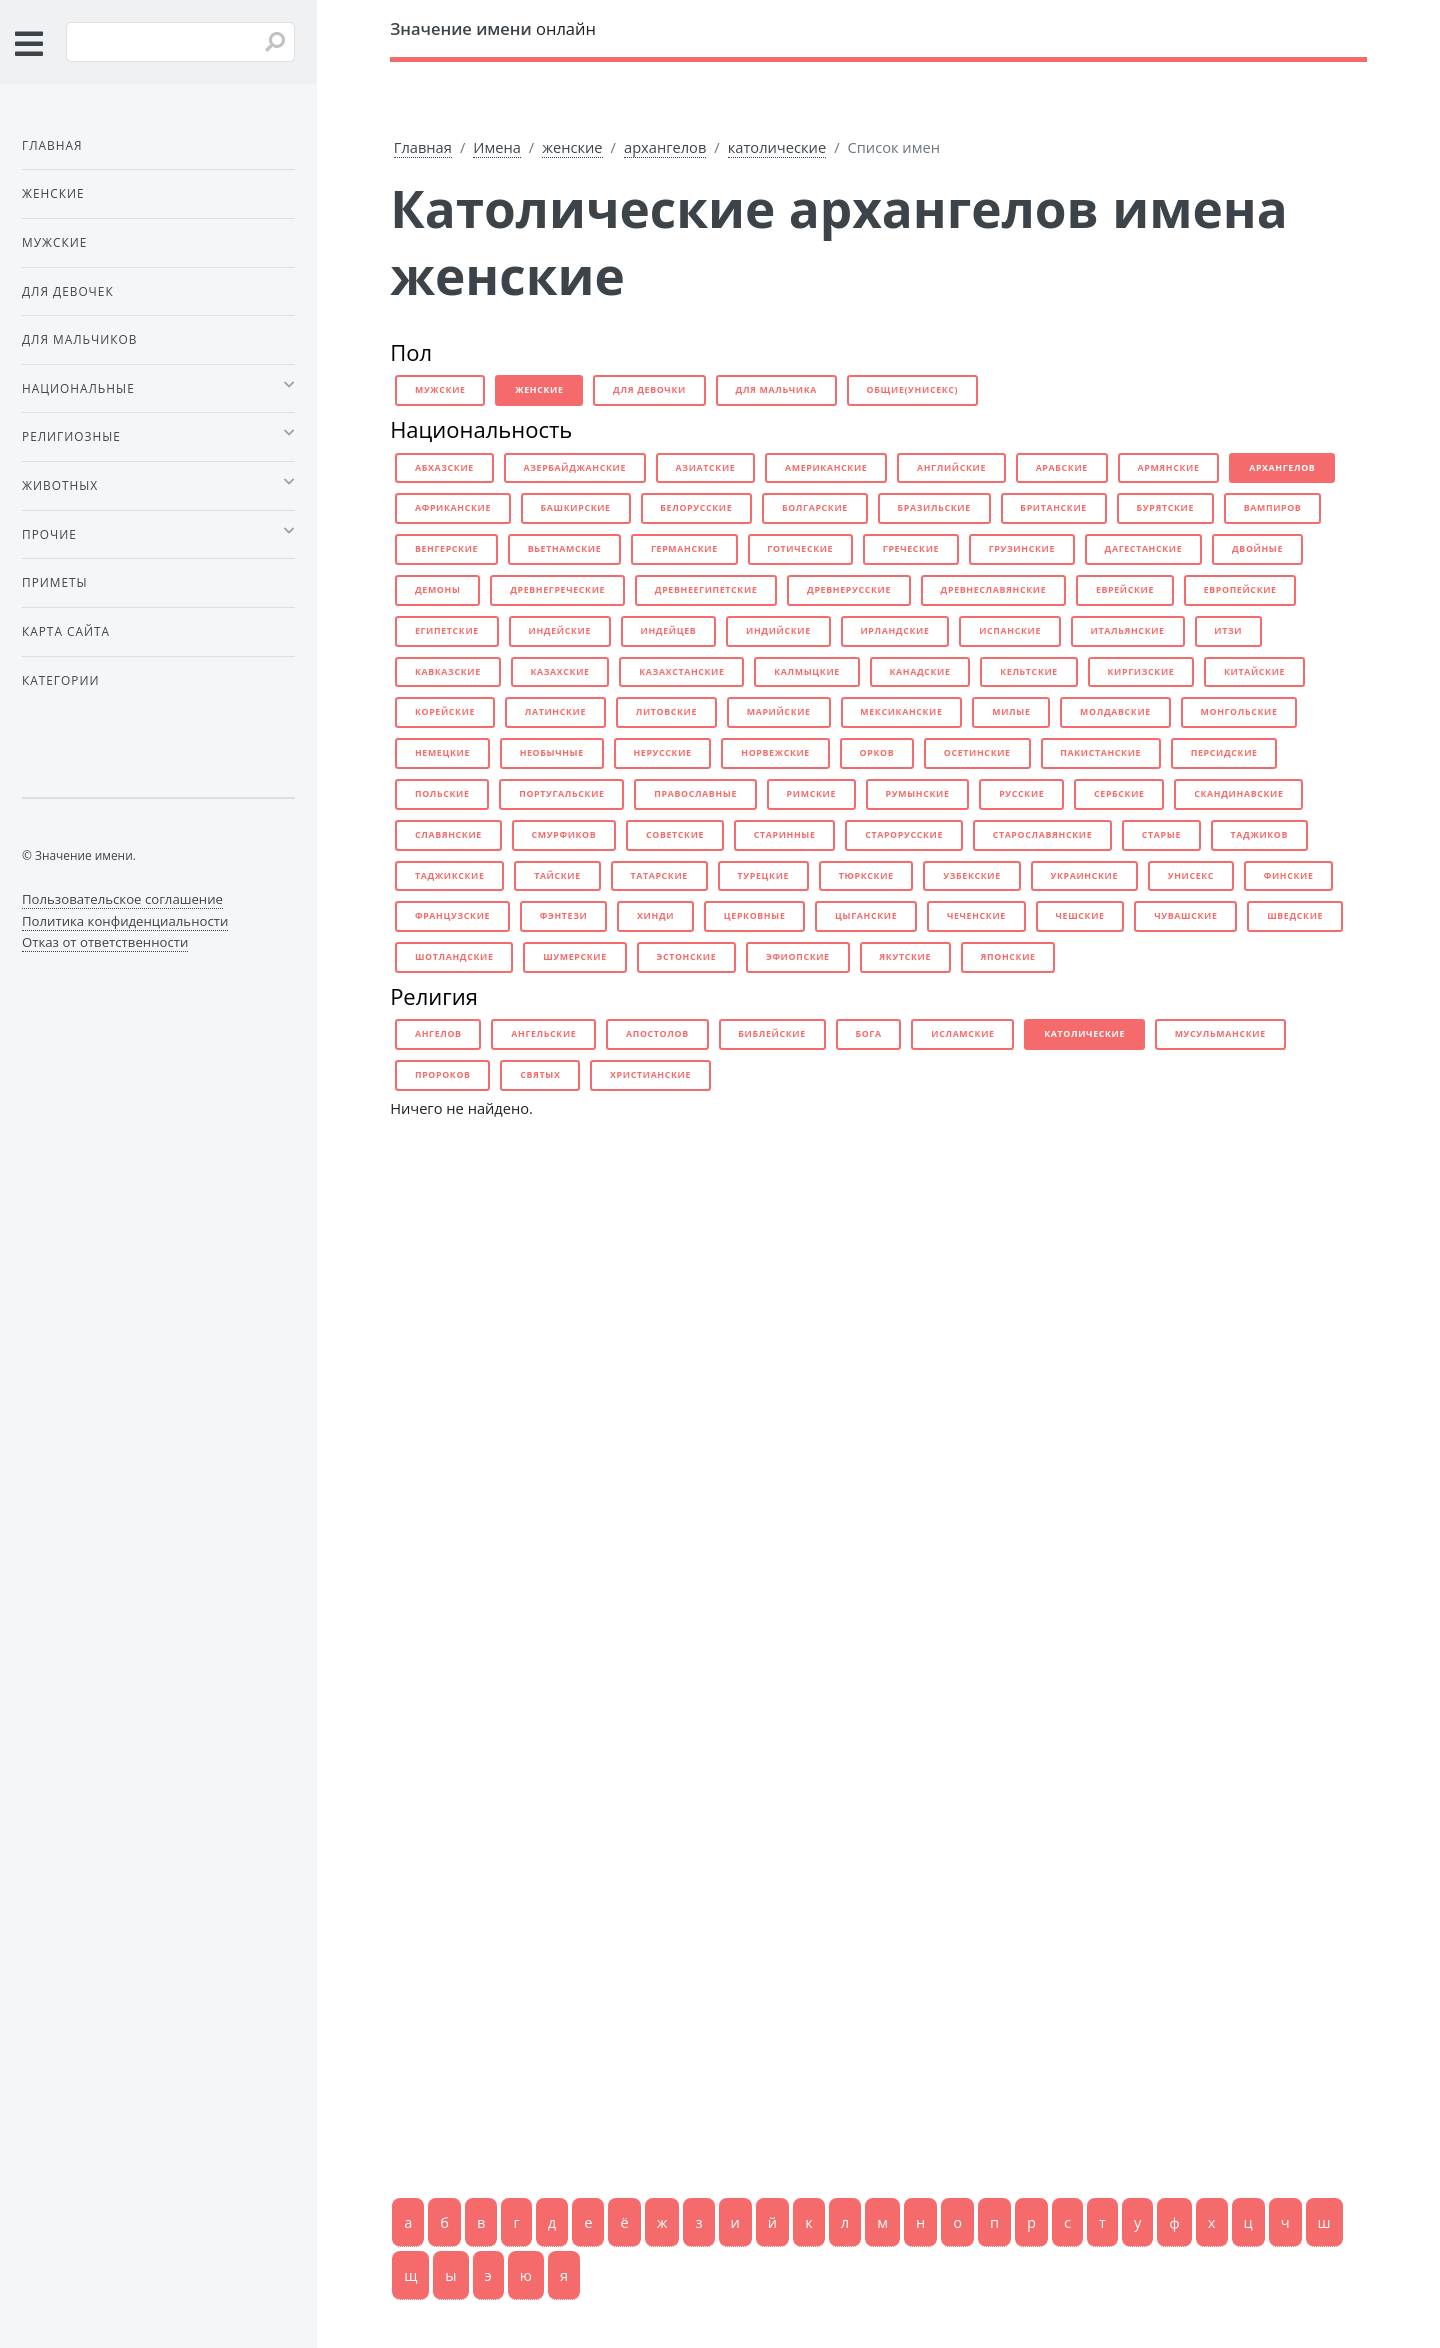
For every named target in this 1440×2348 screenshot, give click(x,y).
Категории (60, 680)
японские (1008, 957)
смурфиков (564, 835)
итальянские (1128, 631)
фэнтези (564, 916)
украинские (1084, 876)
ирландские (894, 631)
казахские (559, 672)
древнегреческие (557, 590)
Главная (423, 147)
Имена (497, 147)
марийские (779, 712)
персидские (1224, 753)
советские (675, 835)
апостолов (657, 1034)
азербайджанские (574, 468)
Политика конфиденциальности (125, 921)
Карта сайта (66, 631)
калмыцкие (807, 672)
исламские (962, 1034)
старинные (785, 835)
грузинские (1022, 549)
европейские (1240, 590)
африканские (453, 508)
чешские (1080, 916)
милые (1011, 712)
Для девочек (68, 291)
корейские (445, 712)
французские (452, 916)
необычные (552, 753)
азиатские (706, 468)
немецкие (442, 753)
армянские (1168, 468)
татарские (658, 876)
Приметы (55, 582)
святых (540, 1075)
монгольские (1239, 712)
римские (811, 794)
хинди (655, 916)
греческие (911, 549)
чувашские (1185, 916)
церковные (755, 916)
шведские (1295, 916)
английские (951, 468)
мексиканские (901, 712)
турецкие (764, 876)
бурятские (1166, 508)
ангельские (543, 1034)
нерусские (662, 753)
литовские (666, 712)
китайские (1254, 672)
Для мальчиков (79, 339)
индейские (559, 631)
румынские (918, 794)
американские (826, 468)
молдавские (1115, 712)
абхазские (444, 468)
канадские (919, 672)
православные (695, 794)
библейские (771, 1034)
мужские (440, 390)
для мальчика (777, 390)
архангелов (665, 147)
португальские (561, 794)
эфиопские (798, 957)
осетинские (977, 753)
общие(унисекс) (913, 390)
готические (800, 549)
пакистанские (1100, 753)
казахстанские (681, 672)
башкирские (576, 508)
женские (572, 147)
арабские (1062, 468)
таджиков (1260, 835)
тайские (557, 876)
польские (442, 794)
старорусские (904, 835)
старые (1161, 835)
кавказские (448, 672)
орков (877, 753)
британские (1053, 508)
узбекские (972, 876)
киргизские (1141, 672)
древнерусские (849, 590)
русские (1021, 794)
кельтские (1029, 672)
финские (1289, 876)
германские (684, 549)
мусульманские (1220, 1034)
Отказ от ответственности (105, 942)
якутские (905, 957)
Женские (53, 193)
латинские (555, 712)
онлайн (493, 28)
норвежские (775, 753)
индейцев (669, 631)
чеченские (976, 916)
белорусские (696, 508)
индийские (778, 631)
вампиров (1273, 508)
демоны (438, 590)
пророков (443, 1075)
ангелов (438, 1034)
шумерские (575, 957)
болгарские (815, 508)
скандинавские (1238, 794)
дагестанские (1144, 549)
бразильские (934, 508)
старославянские (1043, 835)
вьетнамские (565, 549)
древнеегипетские (706, 590)
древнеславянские (994, 590)
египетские (447, 631)
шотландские (454, 957)
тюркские (866, 876)
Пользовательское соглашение (122, 899)
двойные (1257, 549)
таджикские (450, 876)
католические (777, 147)
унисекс (1191, 876)
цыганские (866, 916)
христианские (650, 1075)
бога (868, 1034)
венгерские (446, 549)
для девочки (649, 390)
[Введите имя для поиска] (180, 42)
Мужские (54, 242)
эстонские (686, 957)
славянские (448, 835)
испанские (1010, 631)
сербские (1119, 794)
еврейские (1125, 590)
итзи (1228, 631)
